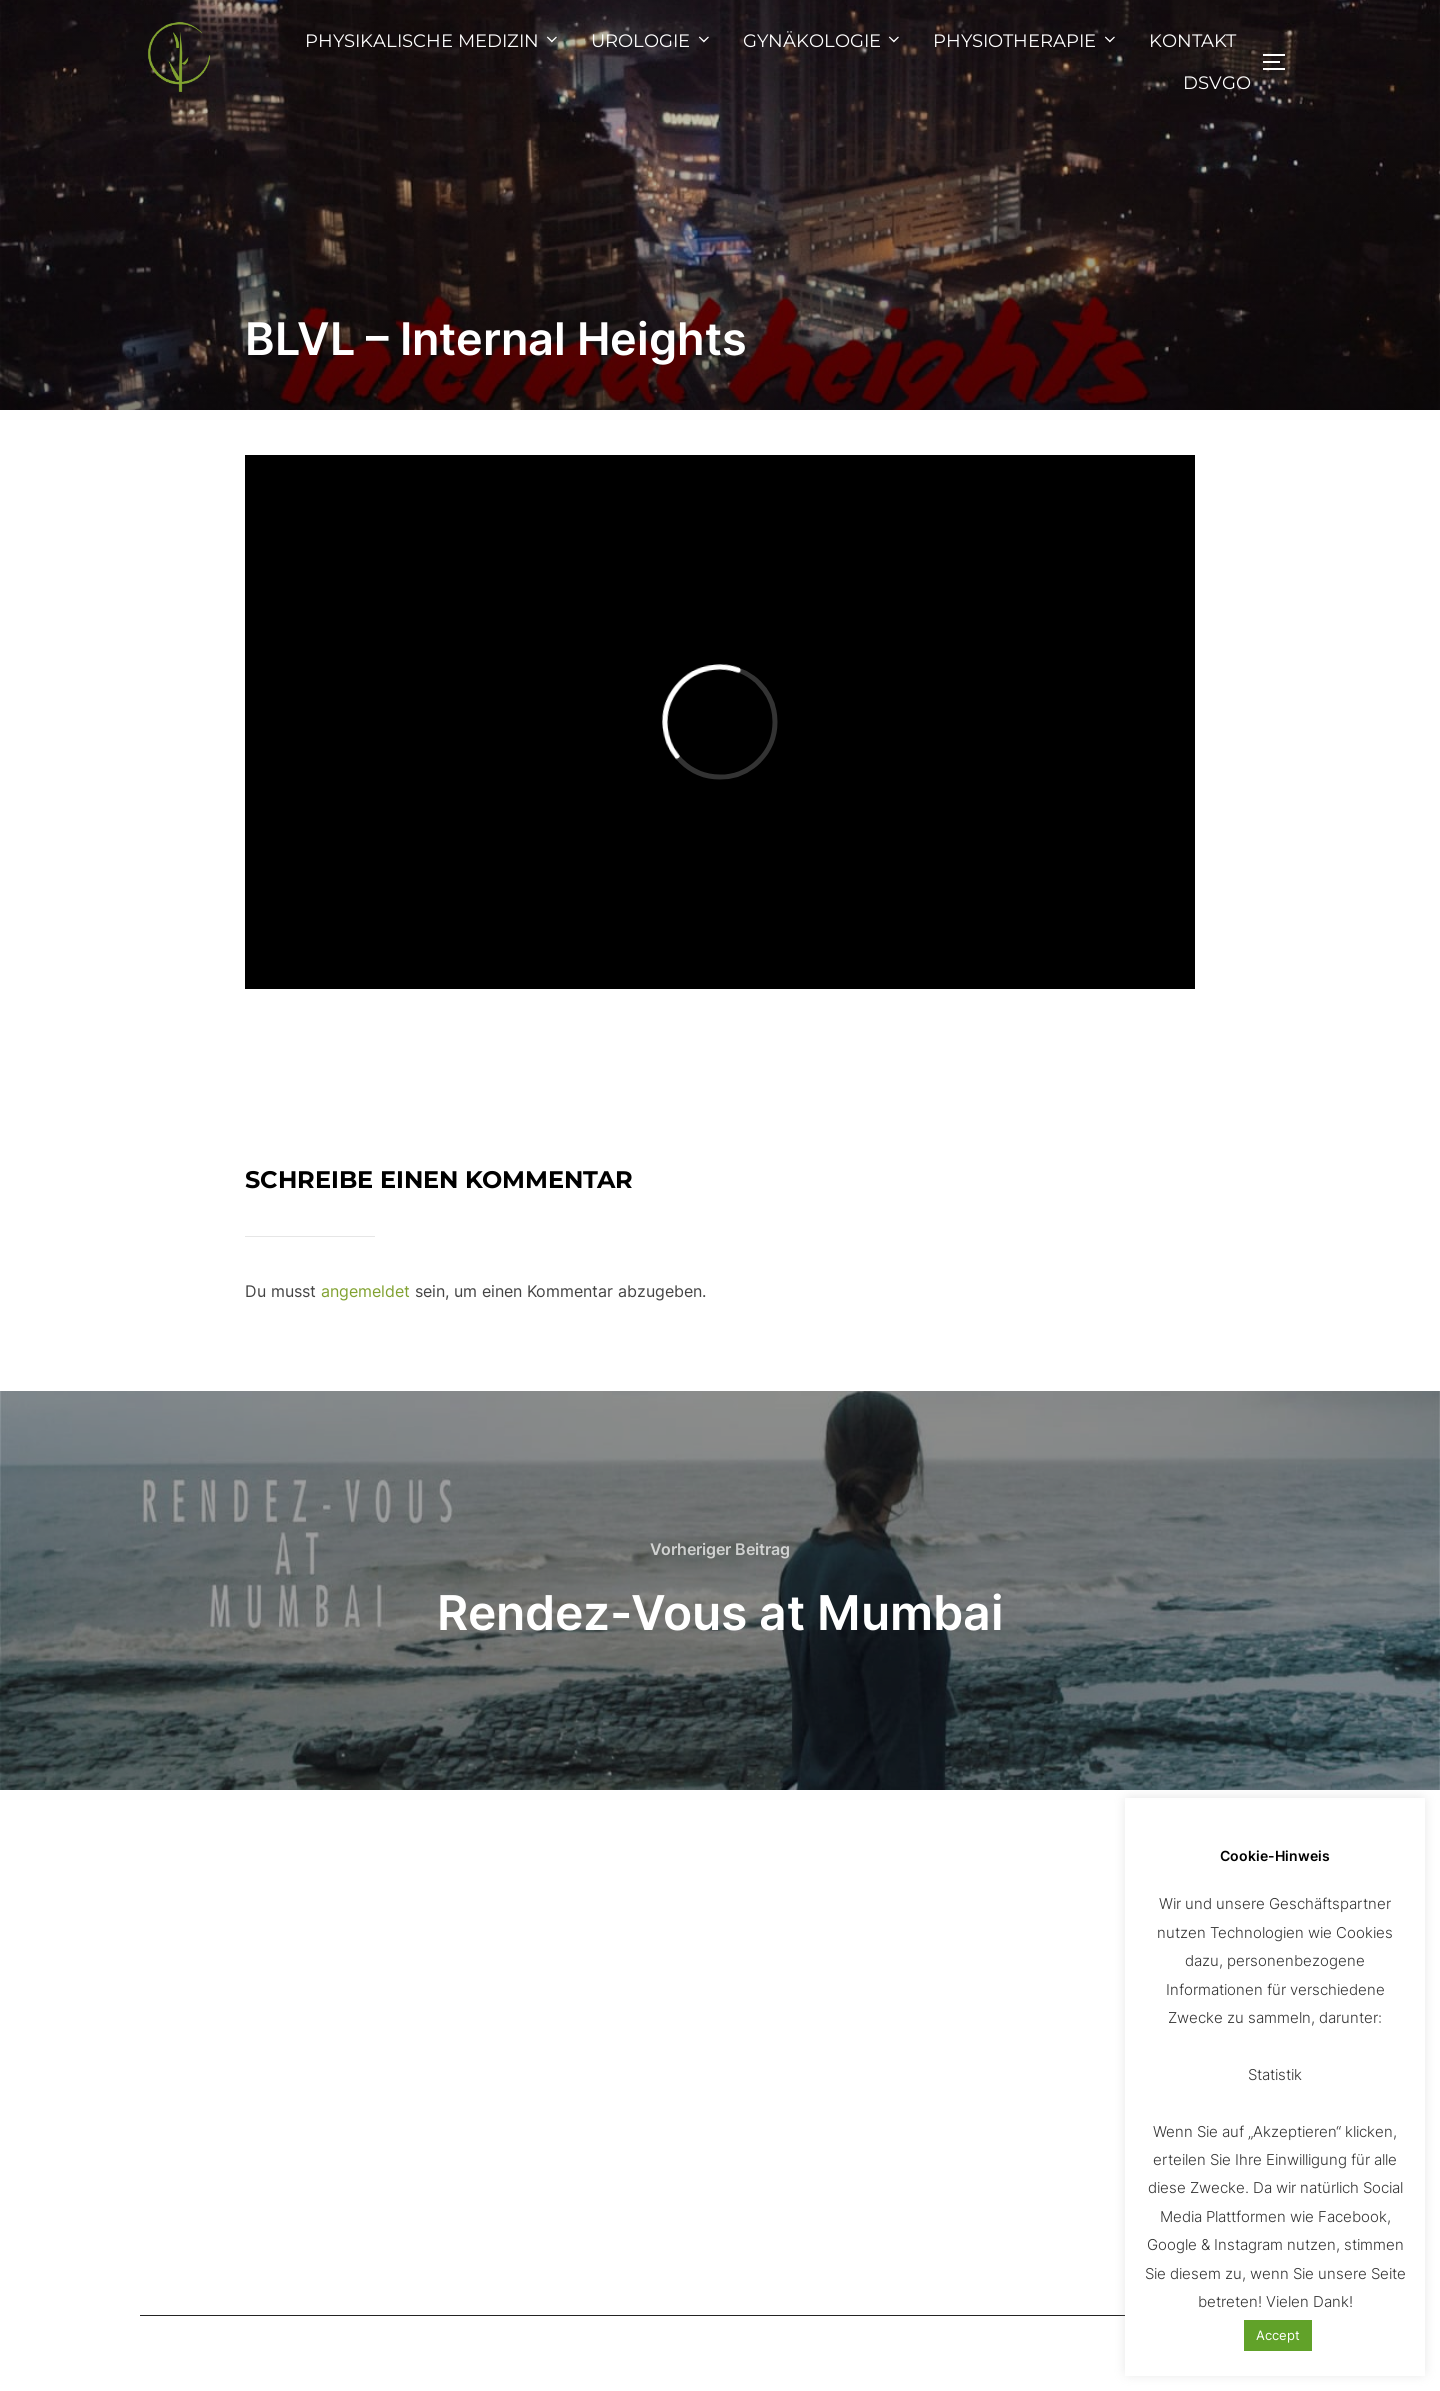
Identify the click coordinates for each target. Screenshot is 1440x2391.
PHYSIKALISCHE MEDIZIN (433, 41)
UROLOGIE (652, 41)
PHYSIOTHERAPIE (1026, 41)
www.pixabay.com (1037, 2007)
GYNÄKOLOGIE (823, 41)
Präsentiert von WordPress (232, 2353)
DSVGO (1217, 83)
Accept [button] (1278, 2335)
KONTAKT (1192, 41)
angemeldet (365, 1291)
